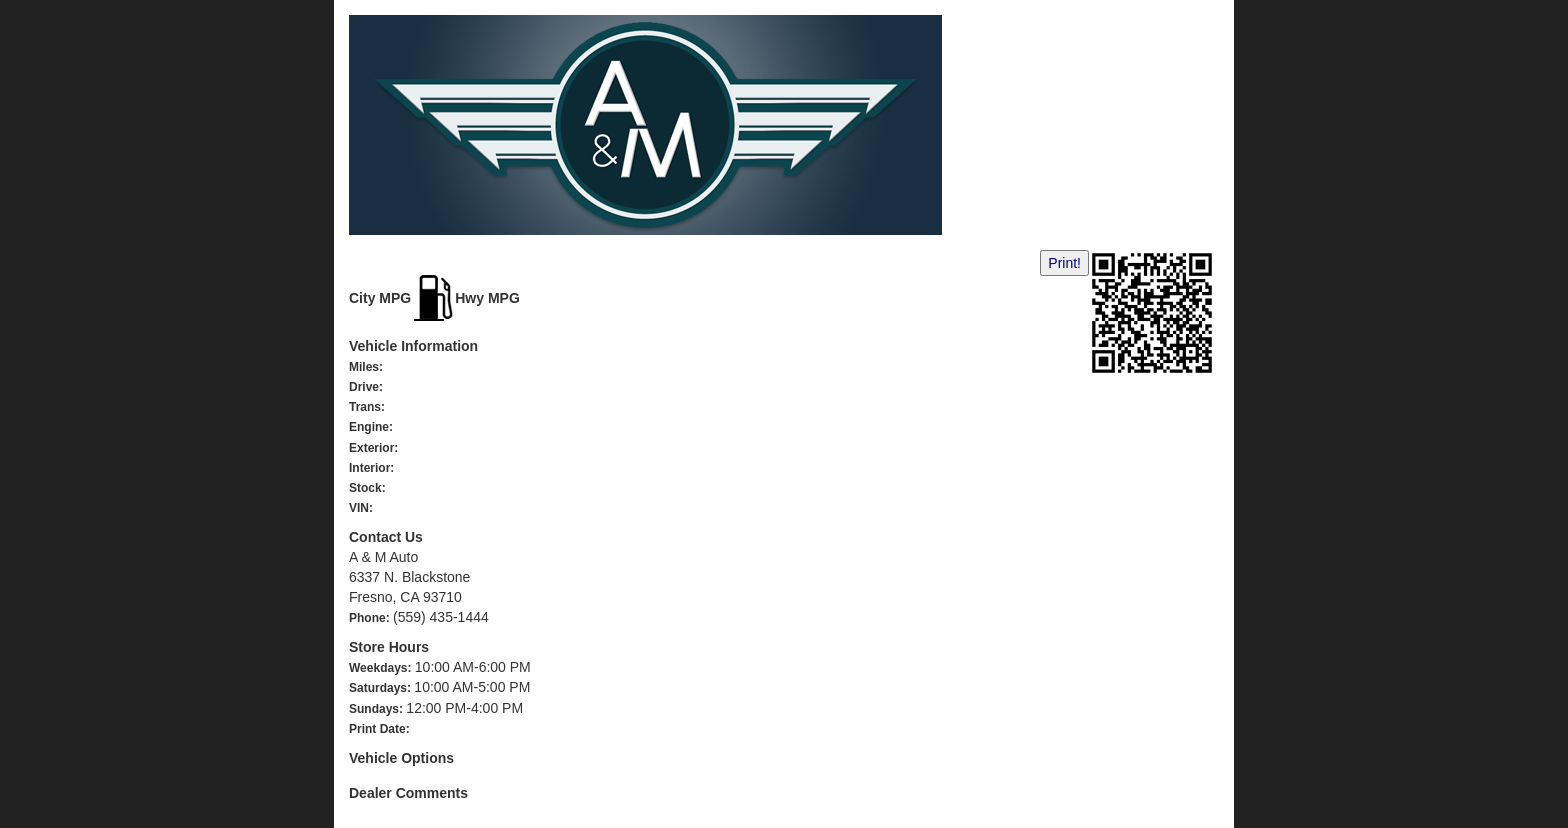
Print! (1064, 263)
